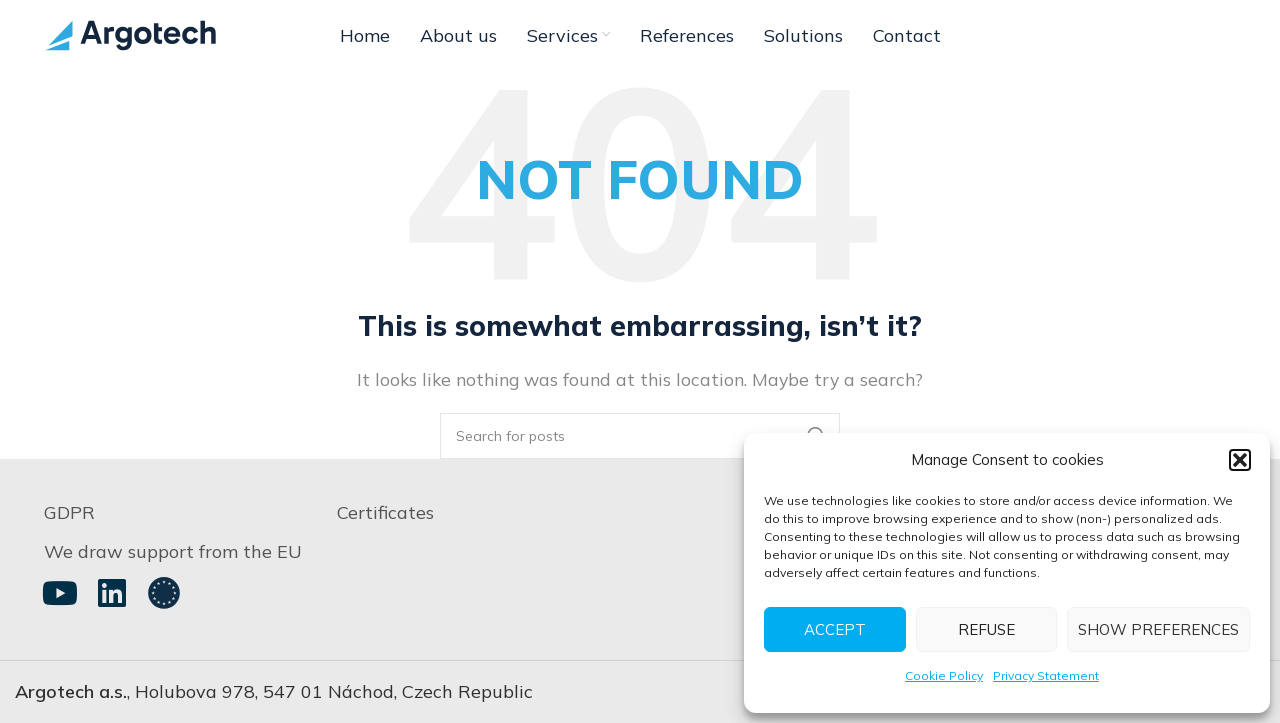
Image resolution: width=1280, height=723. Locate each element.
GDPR (69, 512)
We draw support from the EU (173, 551)
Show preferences (1158, 629)
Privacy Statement (1046, 675)
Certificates (385, 512)
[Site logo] (130, 34)
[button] (1240, 460)
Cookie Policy (944, 675)
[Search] (640, 436)
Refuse (986, 629)
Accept (835, 629)
